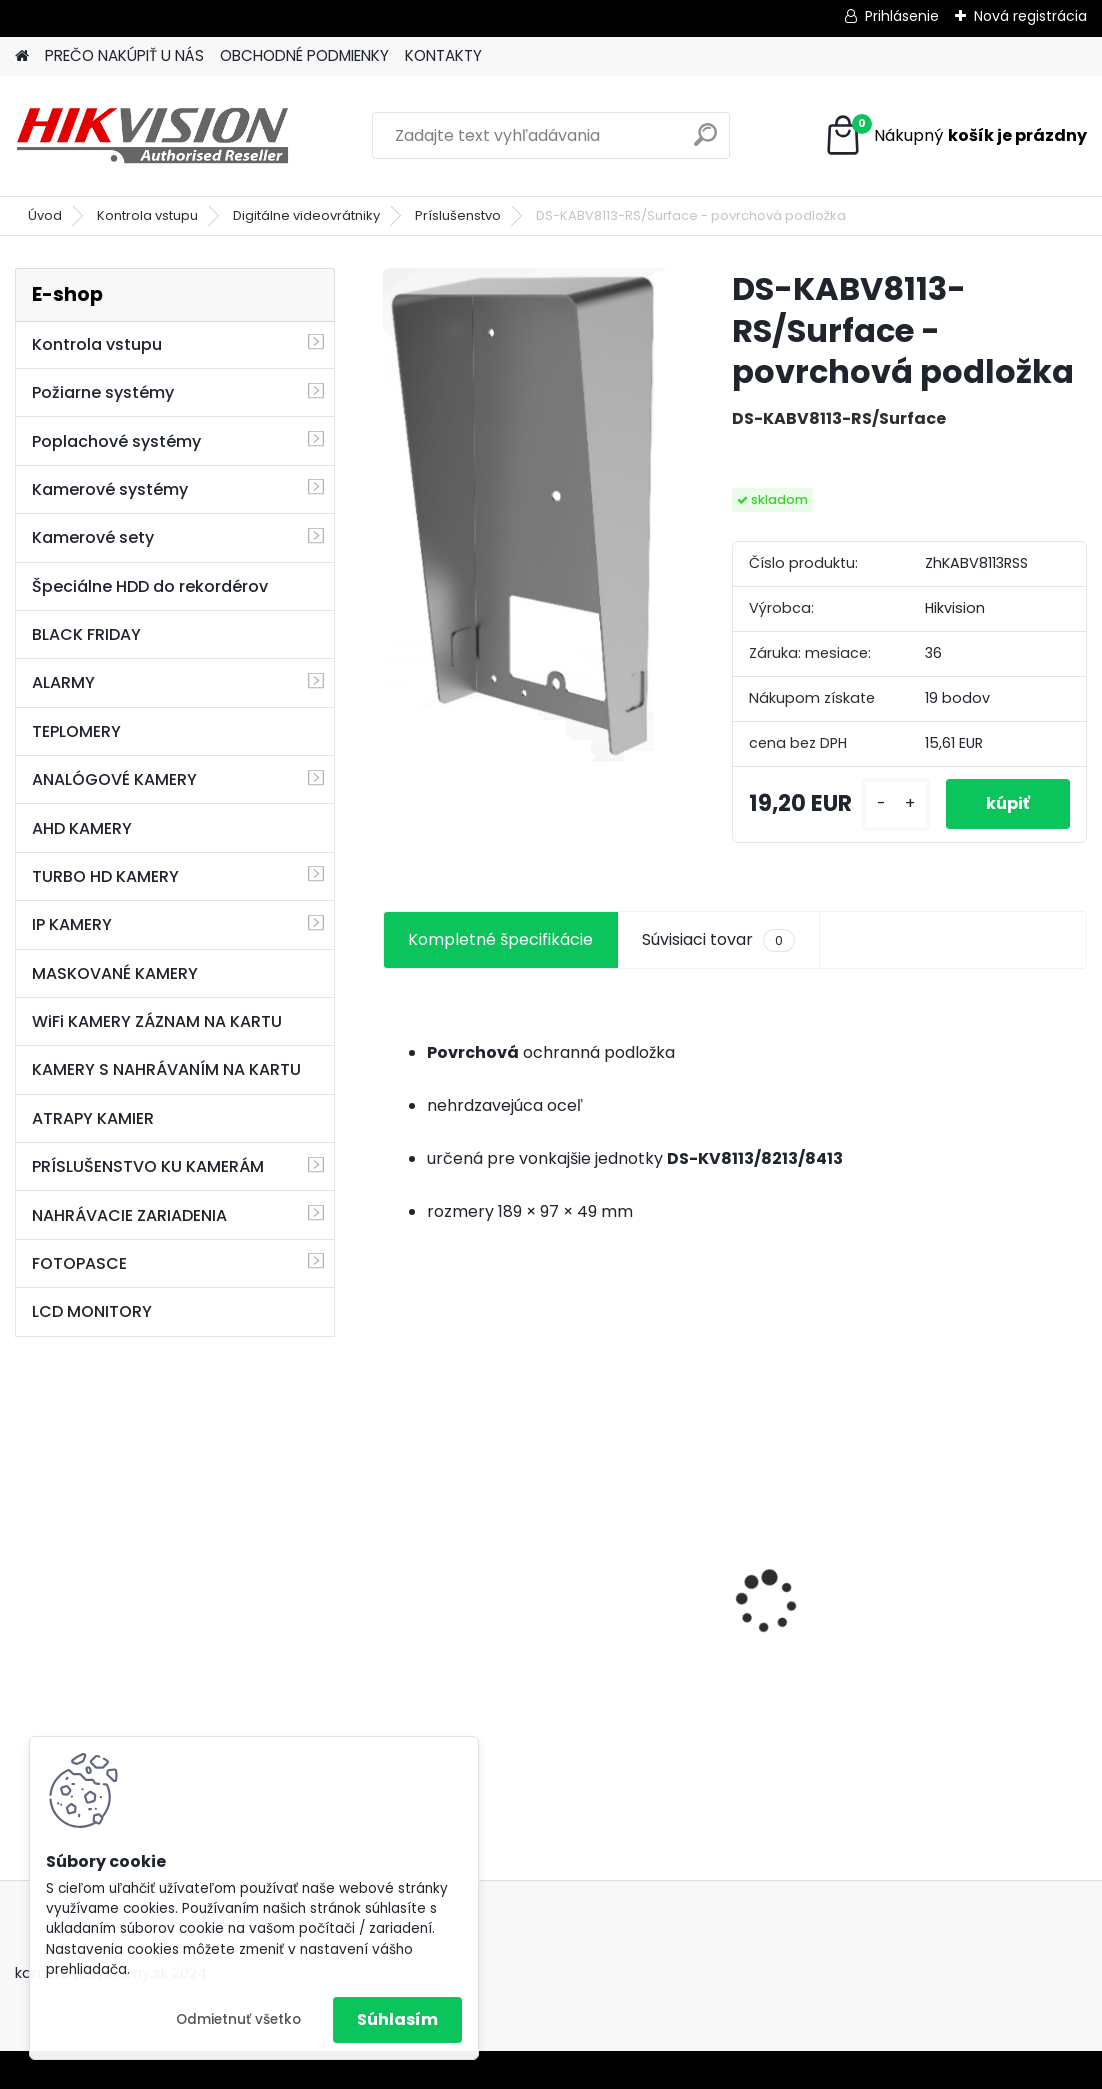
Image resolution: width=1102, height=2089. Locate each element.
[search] (705, 142)
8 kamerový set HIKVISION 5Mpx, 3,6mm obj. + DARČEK (488, 1570)
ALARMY (63, 682)
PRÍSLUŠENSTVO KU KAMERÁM (148, 1166)
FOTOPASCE (79, 1263)
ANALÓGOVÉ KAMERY (114, 779)
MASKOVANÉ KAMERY (115, 973)
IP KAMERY (72, 924)
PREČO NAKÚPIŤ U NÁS (124, 55)
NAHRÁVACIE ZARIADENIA (129, 1215)
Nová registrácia (1030, 16)
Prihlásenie (902, 16)
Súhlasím (397, 2019)
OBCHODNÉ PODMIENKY (304, 55)
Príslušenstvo (458, 215)
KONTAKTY (443, 55)
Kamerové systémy (110, 489)
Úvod (45, 215)
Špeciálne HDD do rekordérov (150, 586)
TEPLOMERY (76, 731)
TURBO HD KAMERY (105, 876)
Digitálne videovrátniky (306, 215)
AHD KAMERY (82, 828)
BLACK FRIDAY (86, 634)
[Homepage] (22, 56)
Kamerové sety (93, 537)
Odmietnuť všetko (238, 2019)
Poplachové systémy (116, 441)
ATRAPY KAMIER (93, 1118)
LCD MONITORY (92, 1311)
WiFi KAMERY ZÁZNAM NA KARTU (157, 1021)
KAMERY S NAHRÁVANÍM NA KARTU (166, 1069)
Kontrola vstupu (147, 215)
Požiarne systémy (103, 392)
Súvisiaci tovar (718, 940)
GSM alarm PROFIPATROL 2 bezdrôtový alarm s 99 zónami (732, 1610)
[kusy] (896, 804)
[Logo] (152, 136)
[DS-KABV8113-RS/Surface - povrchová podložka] (525, 514)
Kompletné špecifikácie (500, 939)
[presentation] (394, 1567)
